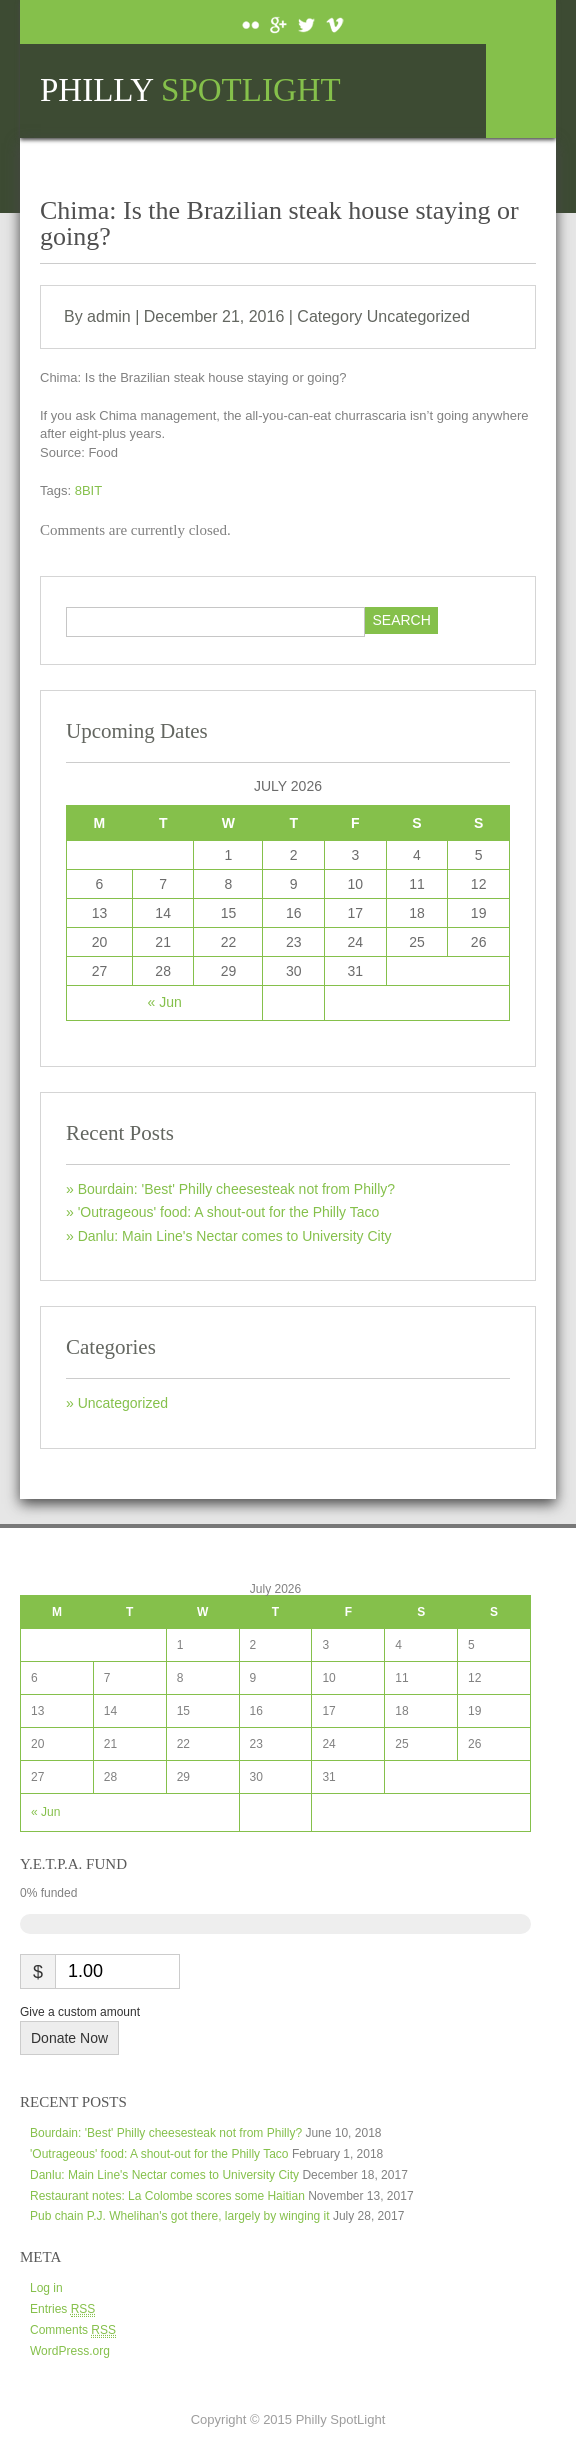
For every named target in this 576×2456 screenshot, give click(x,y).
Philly (190, 90)
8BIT (88, 490)
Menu (521, 91)
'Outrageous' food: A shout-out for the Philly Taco (229, 1212)
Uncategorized (418, 316)
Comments (73, 2330)
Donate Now (69, 2038)
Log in (46, 2288)
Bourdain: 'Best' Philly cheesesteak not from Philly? (236, 1189)
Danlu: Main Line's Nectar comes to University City (235, 1236)
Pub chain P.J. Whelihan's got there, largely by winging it (180, 2216)
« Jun (165, 1002)
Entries (62, 2309)
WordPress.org (70, 2351)
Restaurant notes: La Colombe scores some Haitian (167, 2196)
